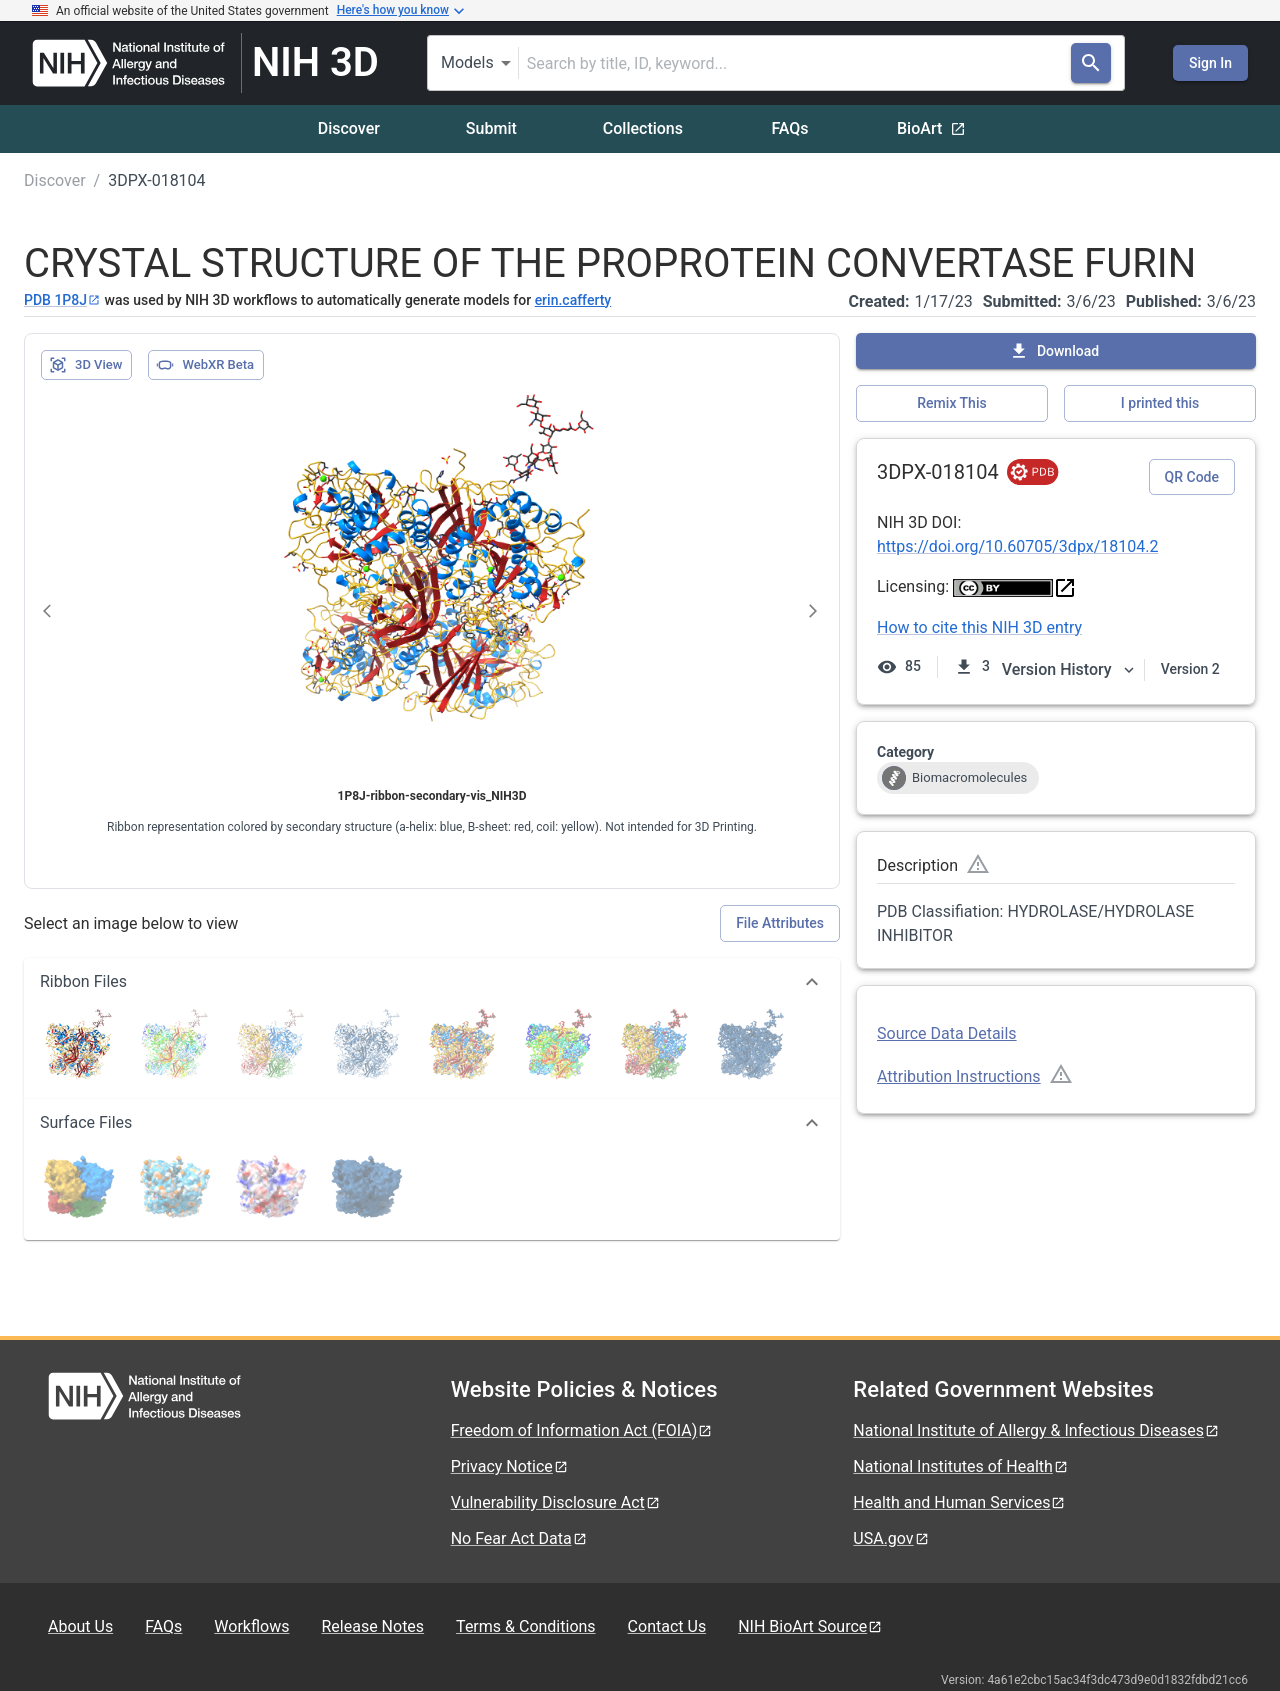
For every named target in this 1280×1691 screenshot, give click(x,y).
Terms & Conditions (526, 1626)
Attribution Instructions (959, 1076)
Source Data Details (947, 1033)
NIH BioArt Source (810, 1626)
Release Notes (372, 1626)
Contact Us (667, 1626)
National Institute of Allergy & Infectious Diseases (1036, 1430)
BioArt (931, 128)
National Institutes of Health (961, 1466)
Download (1054, 351)
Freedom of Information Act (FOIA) (582, 1430)
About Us (80, 1626)
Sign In (1210, 63)
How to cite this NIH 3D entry (979, 627)
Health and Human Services (959, 1502)
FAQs (789, 128)
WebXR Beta (205, 365)
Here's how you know (401, 11)
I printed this (1160, 403)
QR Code (1192, 477)
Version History (1069, 669)
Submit (491, 128)
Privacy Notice (510, 1466)
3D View (85, 365)
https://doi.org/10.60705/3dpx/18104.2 (1017, 546)
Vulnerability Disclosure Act (556, 1502)
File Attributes (780, 923)
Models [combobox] (467, 62)
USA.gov (891, 1538)
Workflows (251, 1626)
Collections (643, 128)
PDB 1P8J (62, 300)
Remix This (951, 403)
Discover (349, 128)
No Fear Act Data (519, 1538)
